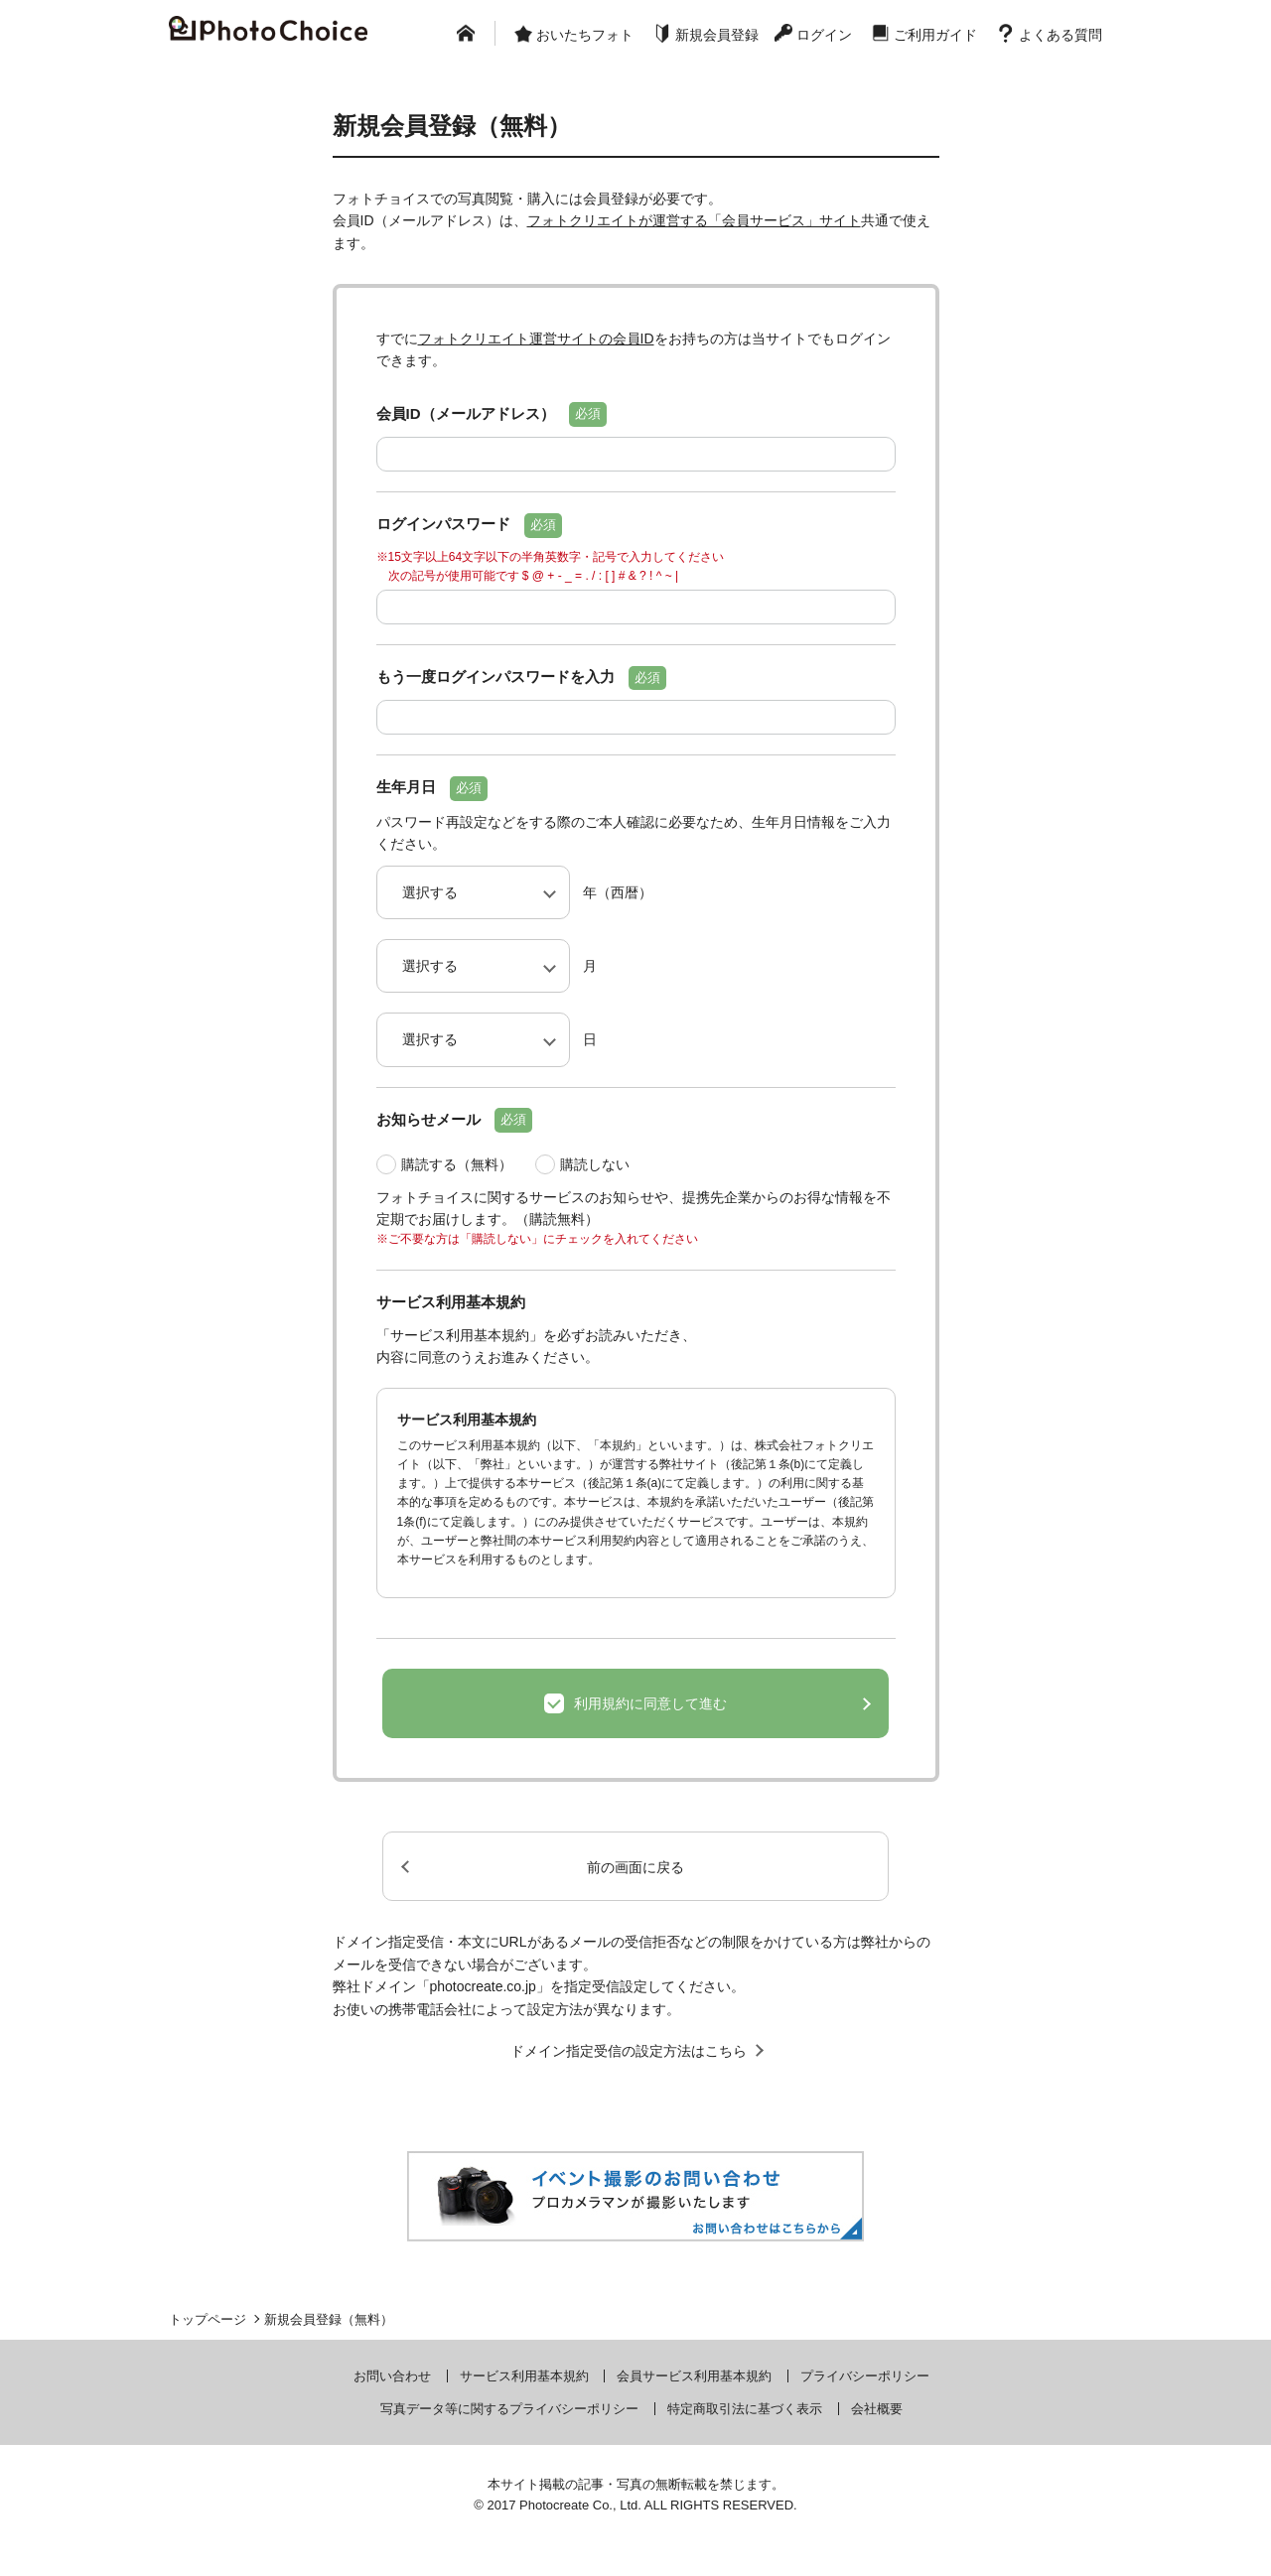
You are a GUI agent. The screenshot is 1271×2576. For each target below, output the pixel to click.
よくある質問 (1060, 35)
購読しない (595, 1164)
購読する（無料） (456, 1164)
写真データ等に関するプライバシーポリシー (509, 2408)
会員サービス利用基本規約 (694, 2376)
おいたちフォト (585, 35)
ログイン (824, 35)
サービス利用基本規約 (524, 2376)
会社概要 (877, 2408)
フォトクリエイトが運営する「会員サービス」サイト (694, 220)
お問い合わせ (392, 2376)
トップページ (207, 2319)
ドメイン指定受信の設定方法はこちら (628, 2051)
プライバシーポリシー (864, 2376)
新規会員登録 (717, 35)
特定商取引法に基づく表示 (744, 2408)
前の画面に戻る (635, 1867)
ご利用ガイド (935, 35)
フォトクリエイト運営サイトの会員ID (536, 338)
